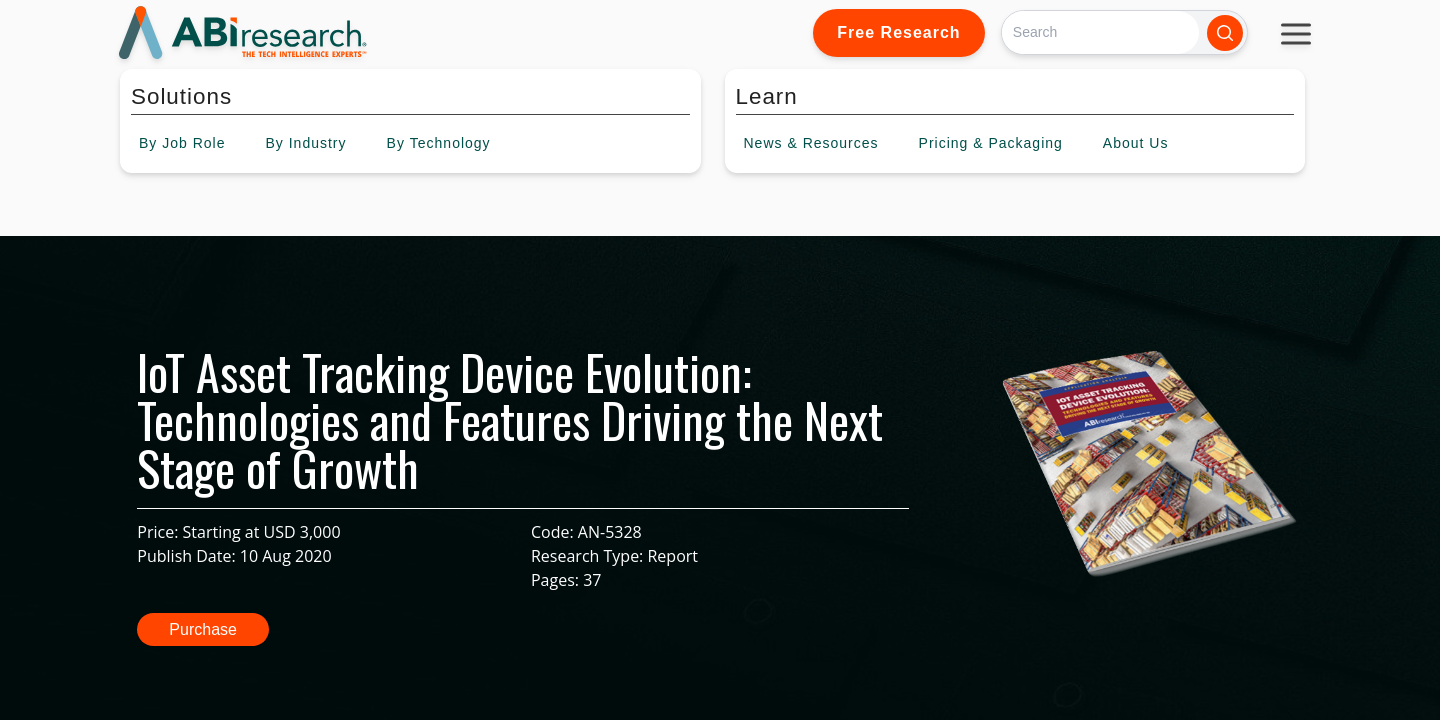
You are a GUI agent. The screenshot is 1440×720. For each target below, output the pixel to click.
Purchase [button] (203, 629)
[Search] (1100, 32)
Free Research (898, 32)
